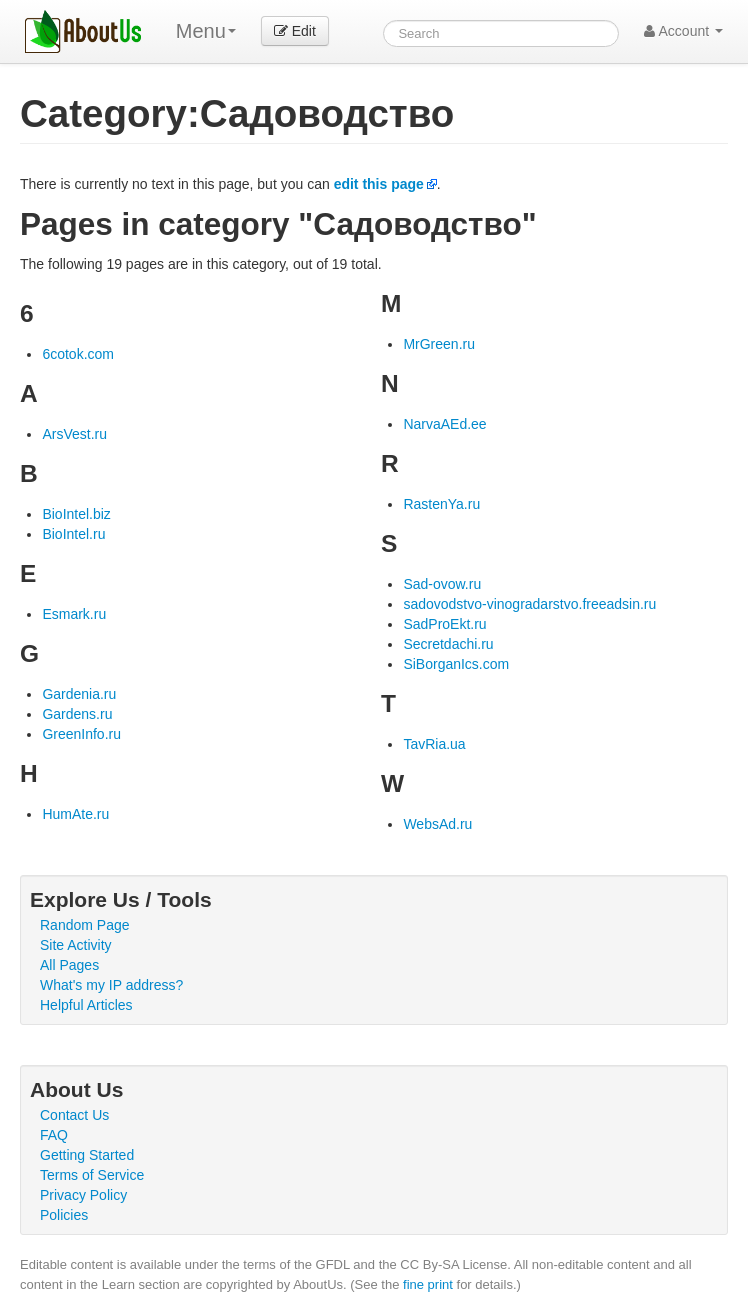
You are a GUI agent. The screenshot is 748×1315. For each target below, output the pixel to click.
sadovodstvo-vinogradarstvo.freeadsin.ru (529, 604)
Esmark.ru (74, 614)
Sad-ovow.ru (442, 584)
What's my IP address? (111, 985)
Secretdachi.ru (448, 644)
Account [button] (683, 31)
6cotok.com (78, 354)
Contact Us (74, 1115)
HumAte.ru (75, 814)
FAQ (54, 1135)
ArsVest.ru (74, 434)
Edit (295, 31)
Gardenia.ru (79, 694)
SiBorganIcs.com (456, 664)
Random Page (85, 925)
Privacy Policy (83, 1195)
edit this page (379, 184)
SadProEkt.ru (444, 624)
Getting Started (87, 1155)
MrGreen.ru (439, 344)
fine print (428, 1284)
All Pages (69, 965)
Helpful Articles (86, 1005)
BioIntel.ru (73, 534)
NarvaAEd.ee (444, 424)
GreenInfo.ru (81, 734)
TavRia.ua (434, 744)
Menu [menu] (206, 31)
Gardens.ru (77, 714)
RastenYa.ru (441, 504)
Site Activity (76, 945)
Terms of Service (92, 1175)
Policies (64, 1215)
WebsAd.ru (437, 824)
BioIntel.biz (76, 514)
